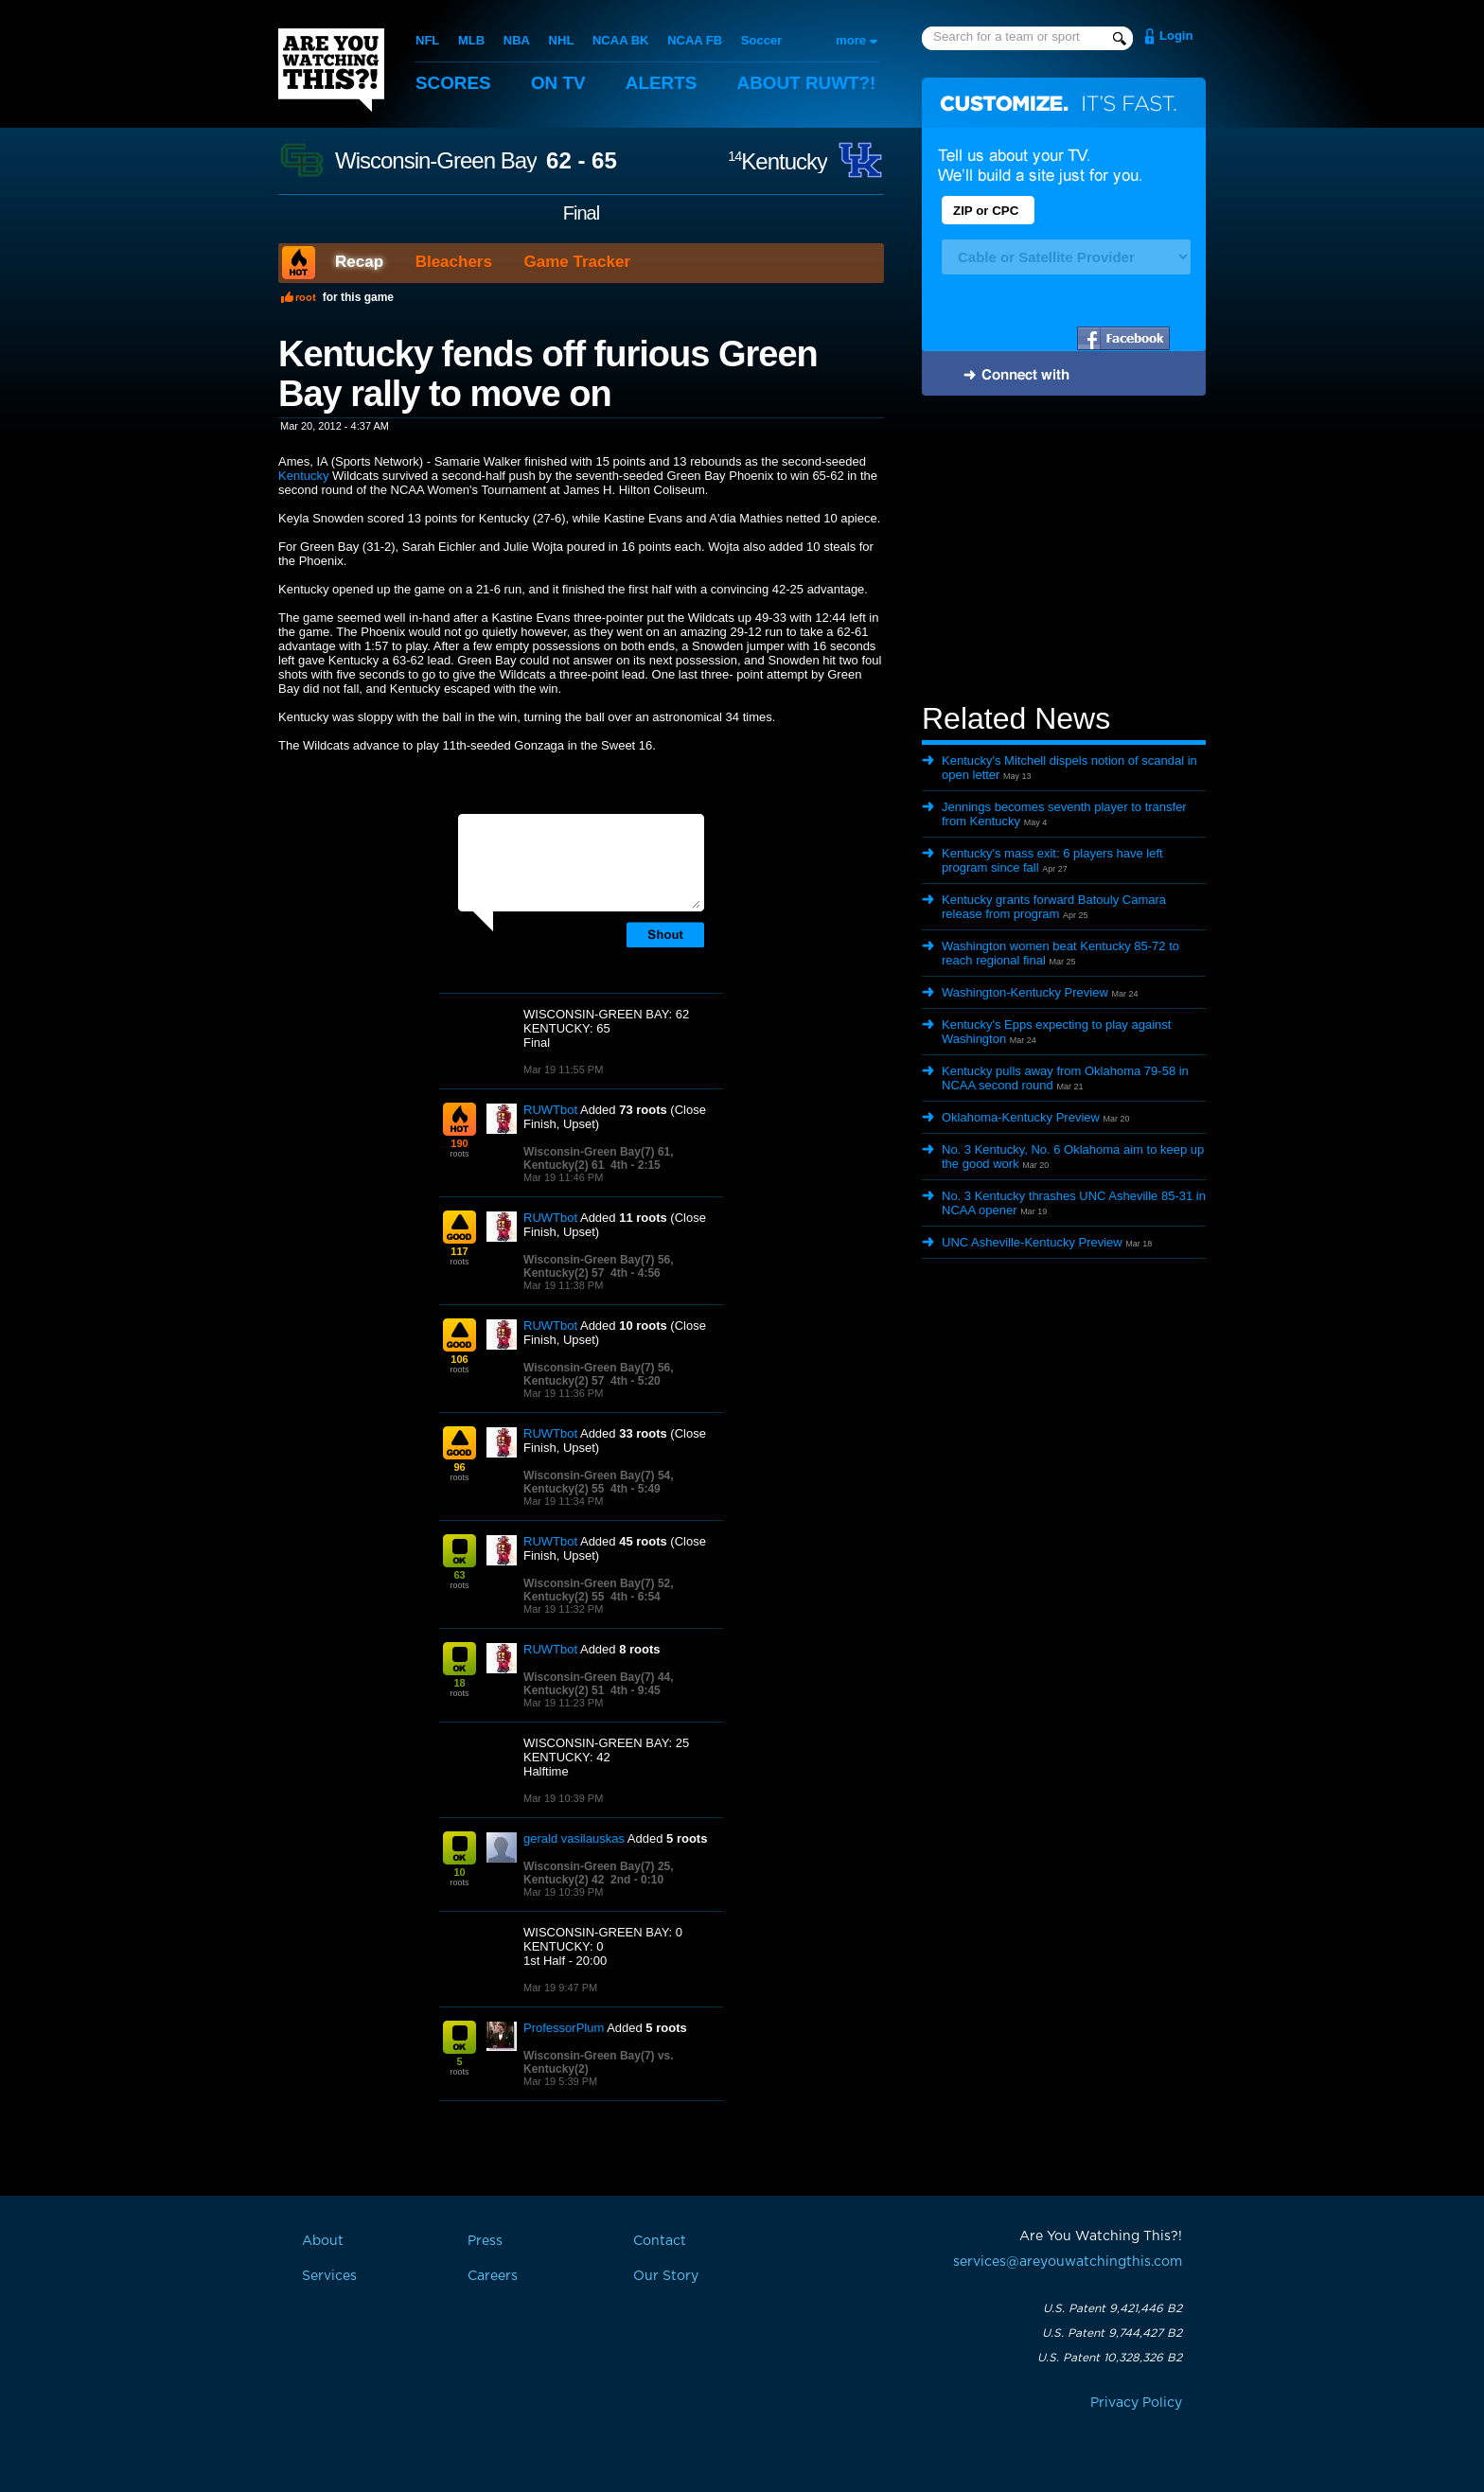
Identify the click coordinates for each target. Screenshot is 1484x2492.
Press (485, 2241)
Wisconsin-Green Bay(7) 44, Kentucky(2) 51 (598, 1683)
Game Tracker (577, 262)
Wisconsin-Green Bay (436, 161)
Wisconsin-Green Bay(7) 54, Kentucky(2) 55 (598, 1482)
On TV (559, 83)
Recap (359, 262)
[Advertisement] (1064, 551)
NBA (517, 40)
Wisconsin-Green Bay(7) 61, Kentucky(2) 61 (598, 1158)
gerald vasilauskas (574, 1838)
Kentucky (777, 161)
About (808, 83)
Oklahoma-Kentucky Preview (1021, 1117)
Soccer (761, 40)
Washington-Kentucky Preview (1025, 992)
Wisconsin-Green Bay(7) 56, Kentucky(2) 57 (598, 1266)
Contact (659, 2241)
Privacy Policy (1136, 2403)
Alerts (662, 83)
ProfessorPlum (563, 2028)
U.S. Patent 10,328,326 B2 (1109, 2357)
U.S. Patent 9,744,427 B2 (1112, 2333)
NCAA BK (620, 40)
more (851, 40)
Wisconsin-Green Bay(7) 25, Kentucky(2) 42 (598, 1873)
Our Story (665, 2276)
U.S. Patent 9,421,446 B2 (1112, 2308)
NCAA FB (694, 40)
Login (1175, 35)
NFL (427, 40)
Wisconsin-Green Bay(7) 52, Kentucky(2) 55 (598, 1590)
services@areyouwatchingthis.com (1067, 2262)
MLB (471, 40)
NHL (561, 40)
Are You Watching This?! (331, 70)
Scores (453, 83)
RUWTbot (550, 1110)
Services (329, 2276)
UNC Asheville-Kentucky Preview (1032, 1242)
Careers (493, 2276)
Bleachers (453, 262)
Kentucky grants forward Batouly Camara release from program (1054, 907)
